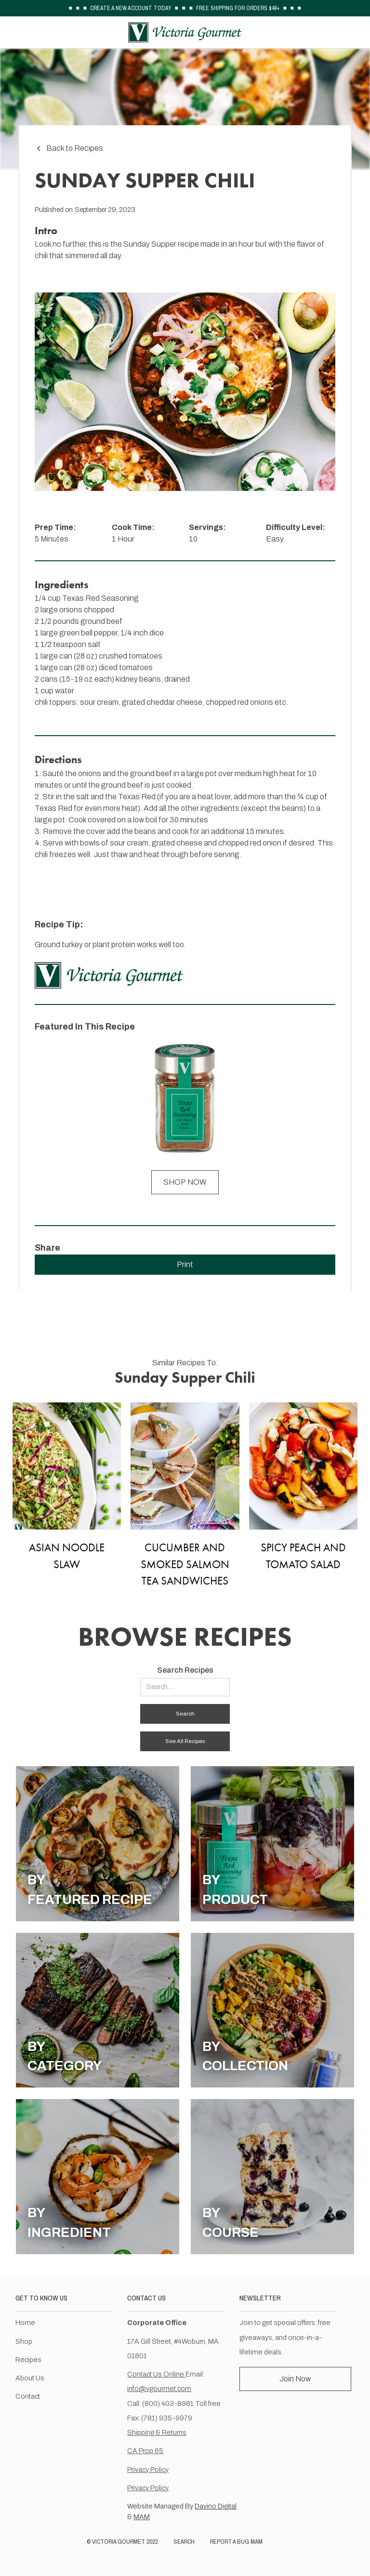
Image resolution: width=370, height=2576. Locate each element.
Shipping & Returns (156, 2432)
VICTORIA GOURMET (118, 2541)
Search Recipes (185, 1670)
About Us (29, 2378)
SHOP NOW (185, 1182)
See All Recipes (185, 1741)
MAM (141, 2517)
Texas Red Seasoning (100, 598)
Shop (23, 2341)
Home (25, 2322)
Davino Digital (216, 2506)
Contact (27, 2396)
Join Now (295, 2379)
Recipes (28, 2360)
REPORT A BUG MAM (236, 2541)
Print (185, 1264)
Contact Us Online (156, 2374)
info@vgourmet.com (159, 2388)
